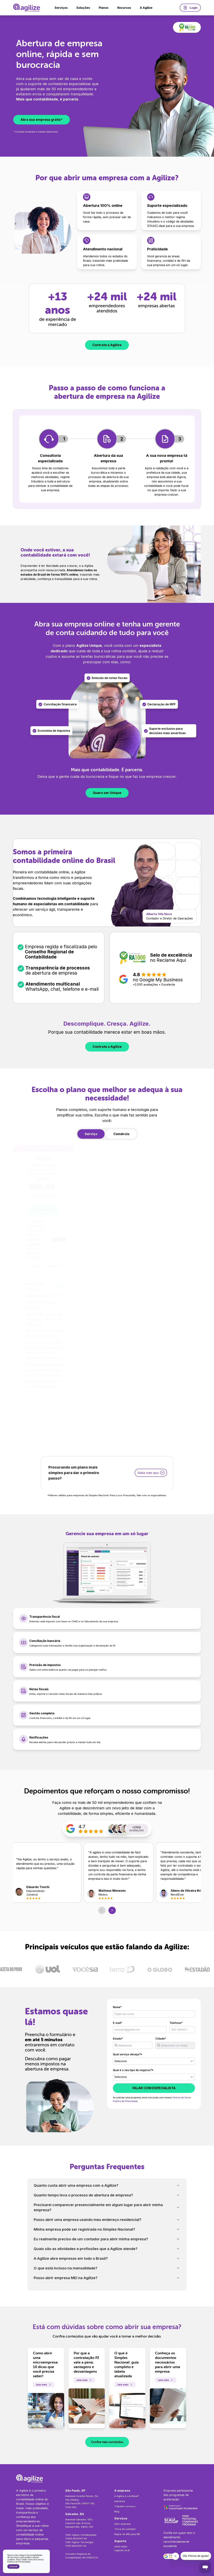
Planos (103, 8)
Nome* (117, 2007)
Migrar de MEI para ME (127, 2534)
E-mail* (117, 2022)
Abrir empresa (122, 2523)
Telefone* (175, 2022)
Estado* (118, 2038)
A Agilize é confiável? (126, 2496)
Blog (116, 2511)
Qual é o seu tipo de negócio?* (133, 2070)
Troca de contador (125, 2528)
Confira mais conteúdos (107, 2442)
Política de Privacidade (125, 2101)
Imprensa (119, 2501)
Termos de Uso (180, 2097)
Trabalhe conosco (124, 2506)
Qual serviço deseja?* (127, 2054)
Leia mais (43, 2384)
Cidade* (160, 2038)
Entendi (13, 2566)
